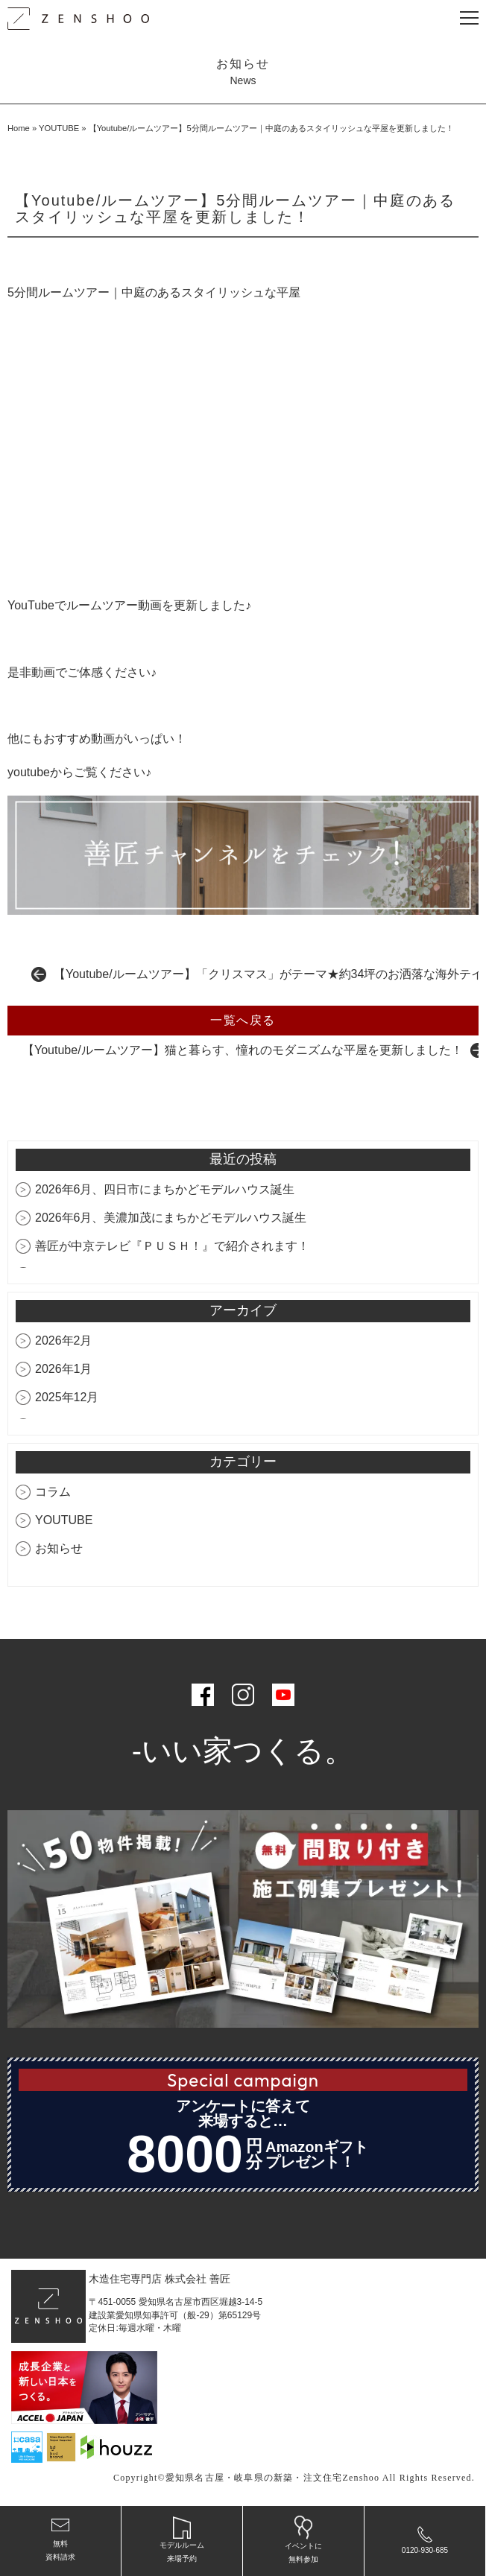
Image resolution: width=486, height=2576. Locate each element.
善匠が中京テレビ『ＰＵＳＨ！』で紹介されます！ (172, 1246)
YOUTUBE (59, 128)
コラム (53, 1491)
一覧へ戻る (243, 1020)
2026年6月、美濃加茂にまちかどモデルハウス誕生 (171, 1217)
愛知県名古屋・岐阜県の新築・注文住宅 (254, 2477)
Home (18, 128)
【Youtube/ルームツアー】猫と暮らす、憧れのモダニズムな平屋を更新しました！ (242, 1050)
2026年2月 (63, 1340)
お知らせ (59, 1548)
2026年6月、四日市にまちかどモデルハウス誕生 (165, 1189)
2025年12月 (66, 1397)
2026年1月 (63, 1368)
